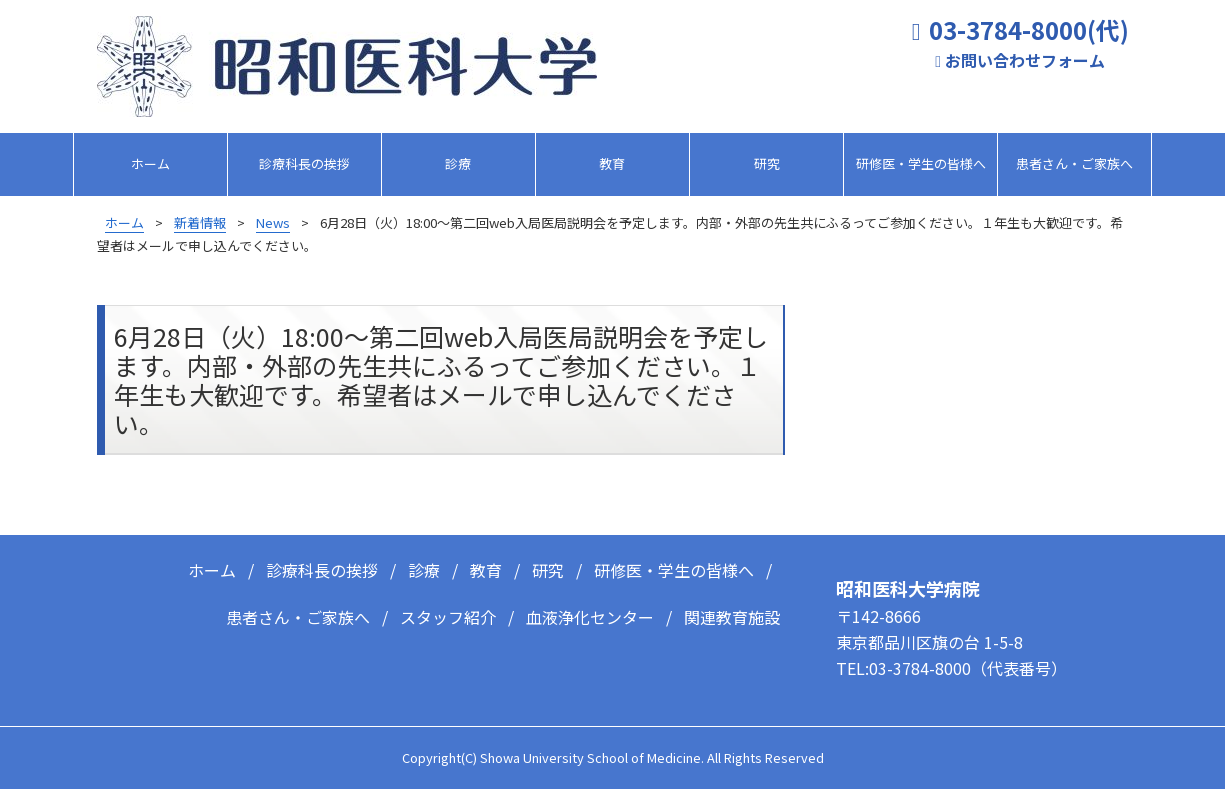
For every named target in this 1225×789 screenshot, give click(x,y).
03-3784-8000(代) (1029, 31)
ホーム (150, 163)
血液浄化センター (590, 611)
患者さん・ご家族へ (1074, 163)
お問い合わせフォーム (1025, 61)
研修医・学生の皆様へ (921, 163)
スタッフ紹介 (448, 611)
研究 (767, 163)
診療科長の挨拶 (304, 163)
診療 (458, 163)
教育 (612, 163)
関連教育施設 (732, 611)
